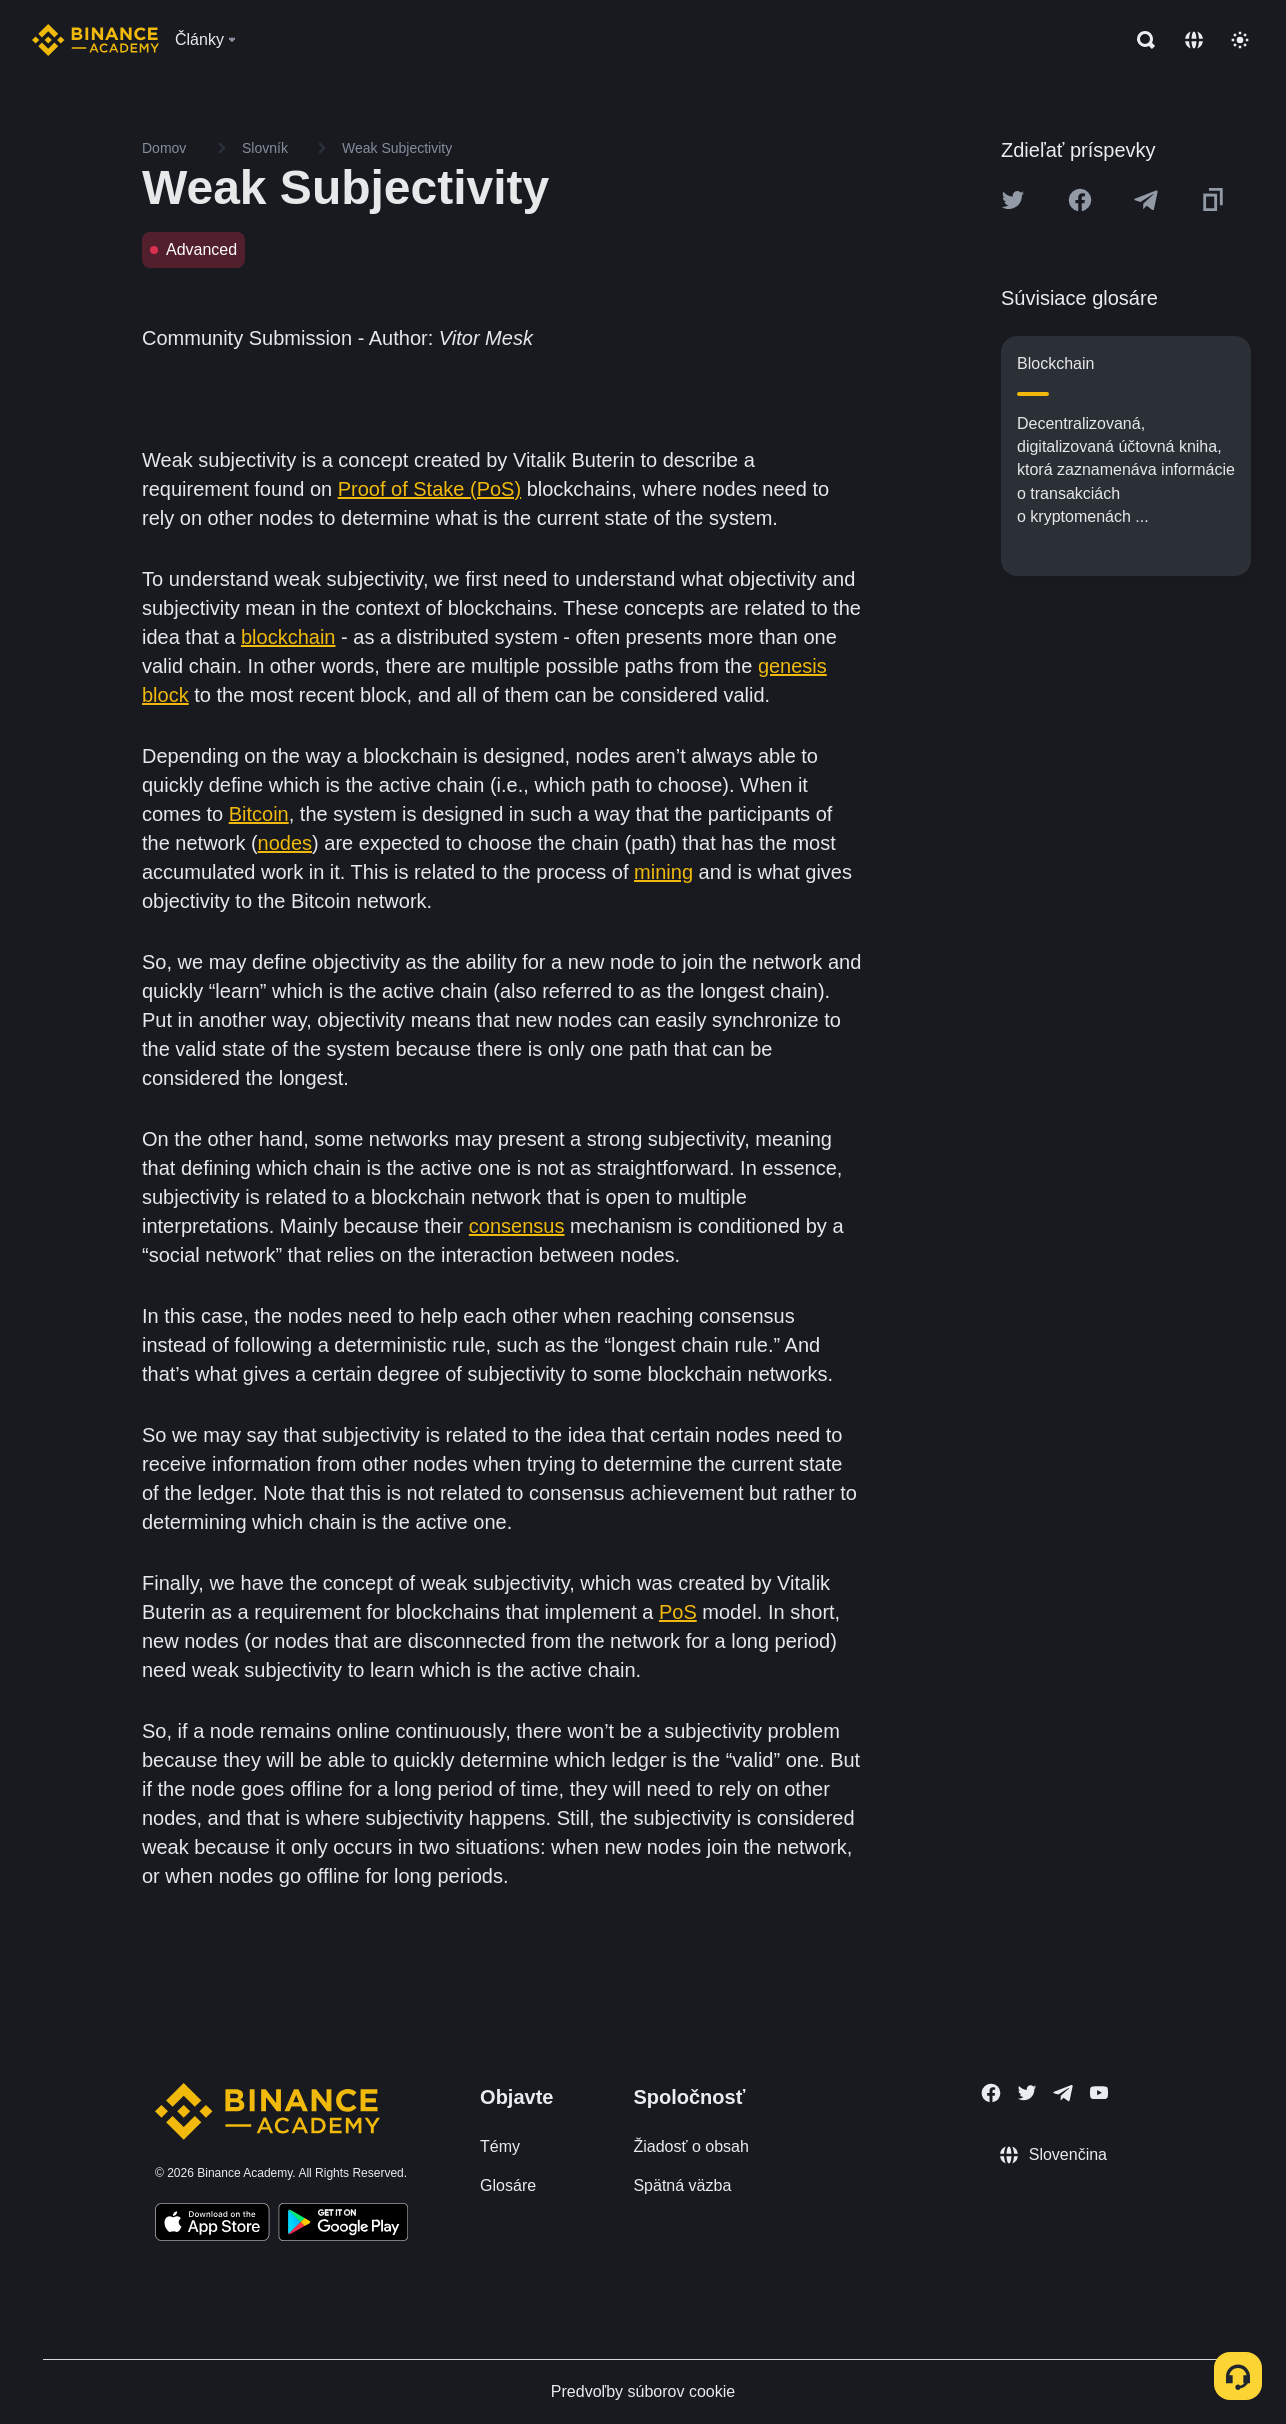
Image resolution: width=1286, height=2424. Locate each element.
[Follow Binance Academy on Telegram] (1063, 2093)
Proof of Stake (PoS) (429, 489)
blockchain (288, 637)
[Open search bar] (1140, 40)
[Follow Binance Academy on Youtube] (1099, 2092)
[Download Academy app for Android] (343, 2225)
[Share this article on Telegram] (1146, 200)
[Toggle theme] (1240, 40)
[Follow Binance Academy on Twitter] (1027, 2093)
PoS (678, 1612)
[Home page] (95, 40)
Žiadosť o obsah (690, 2146)
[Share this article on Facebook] (1080, 200)
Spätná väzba (682, 2185)
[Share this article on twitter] (1013, 200)
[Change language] (1194, 40)
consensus (517, 1226)
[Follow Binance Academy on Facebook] (991, 2093)
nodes (285, 843)
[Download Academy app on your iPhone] (212, 2225)
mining (663, 872)
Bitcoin (259, 814)
